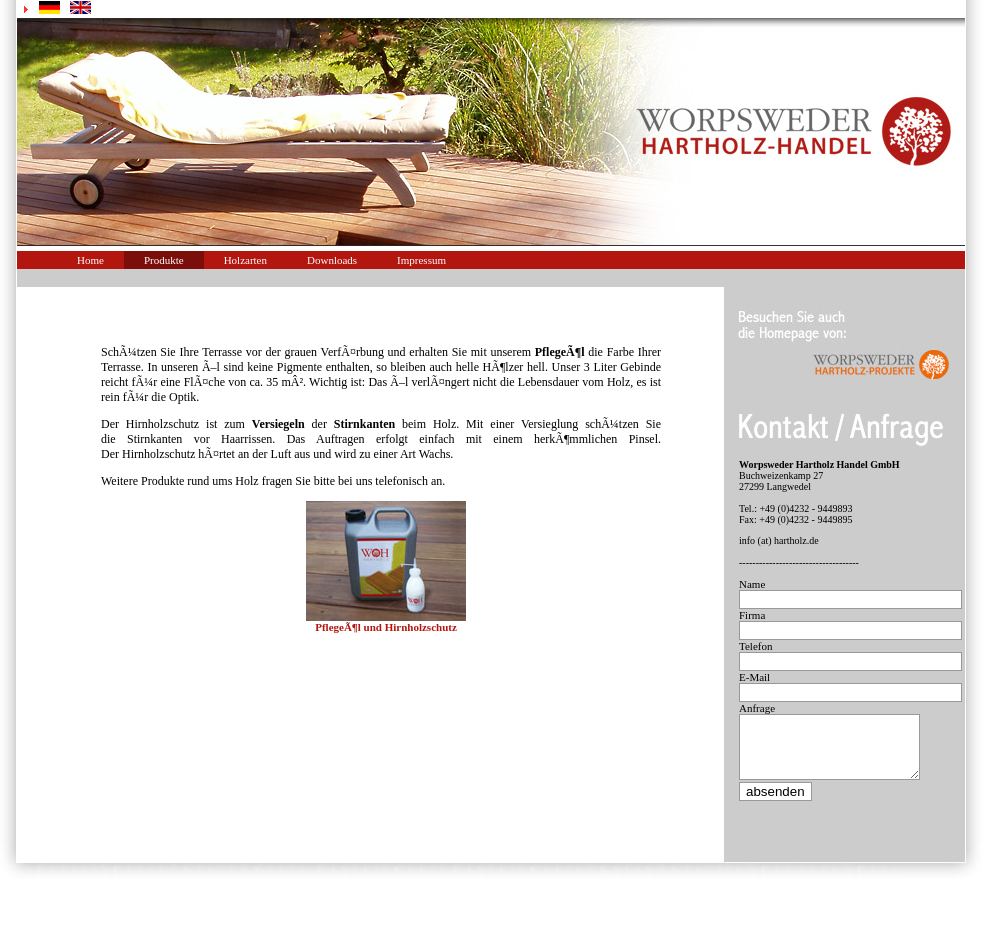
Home (90, 260)
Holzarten (245, 260)
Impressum (421, 260)
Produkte (164, 260)
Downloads (332, 260)
